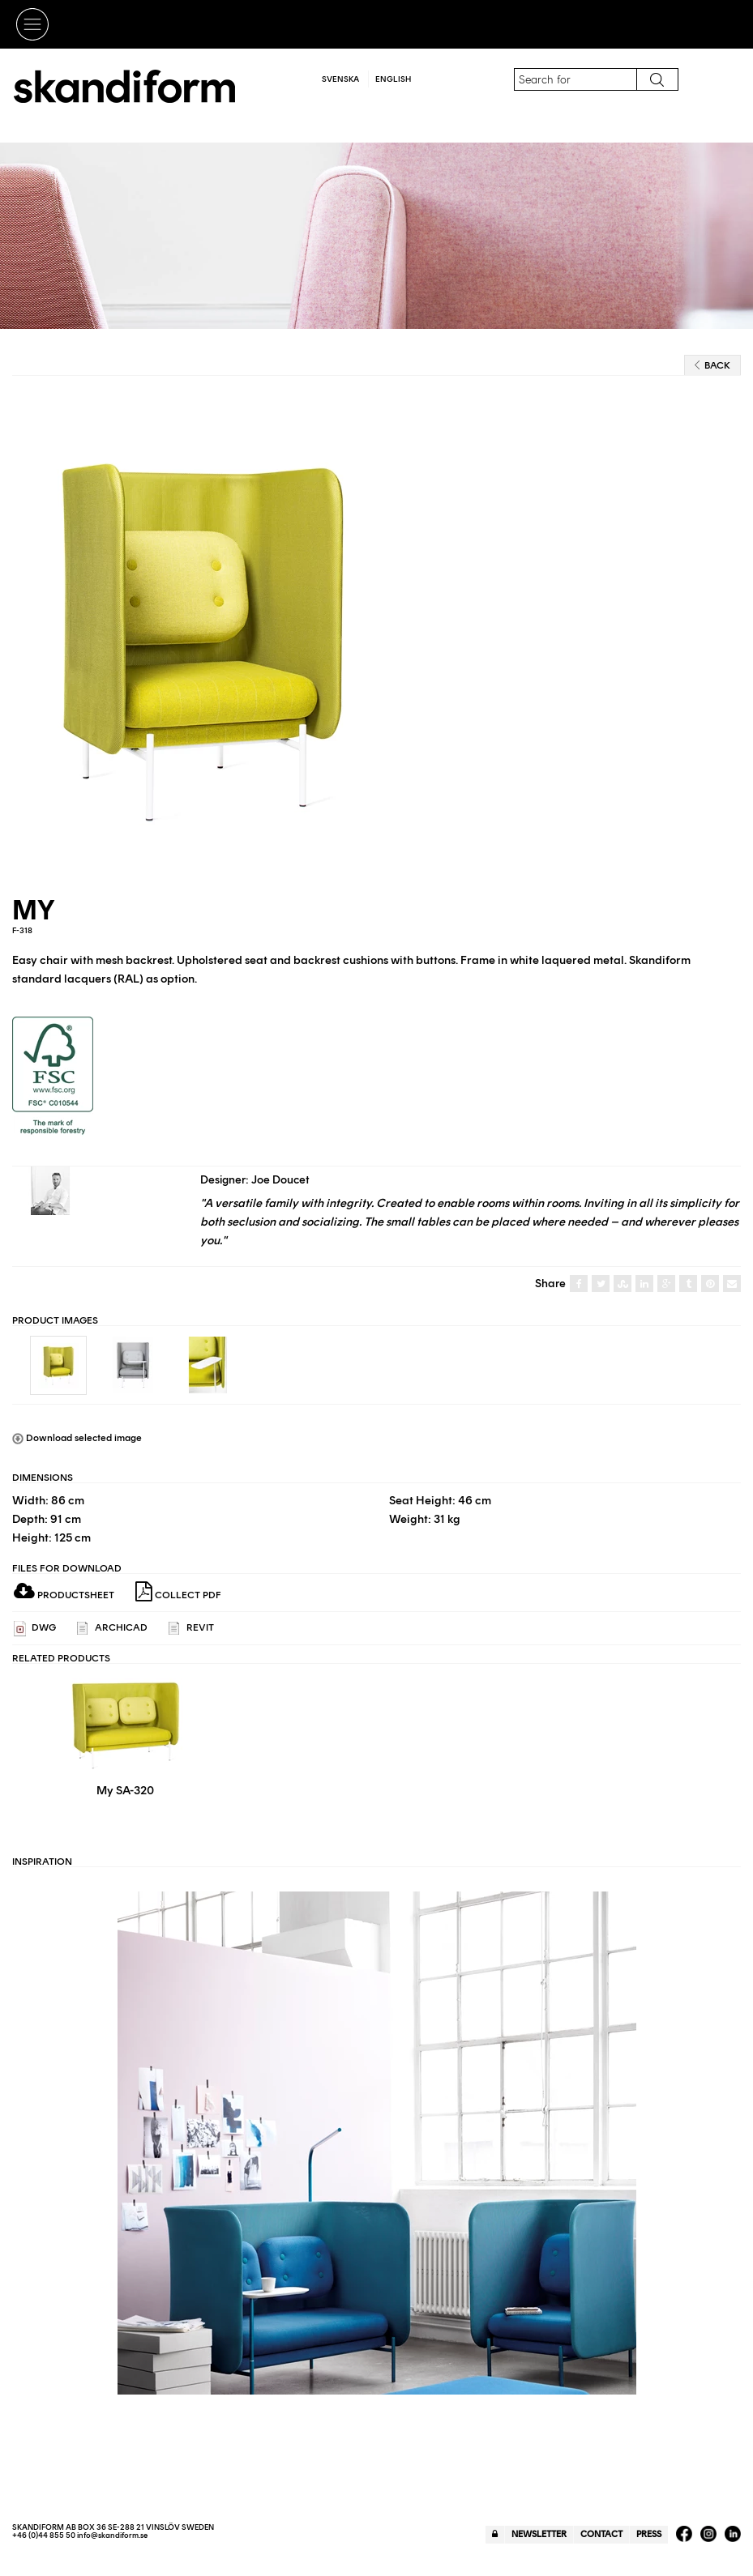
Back (712, 365)
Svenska (340, 79)
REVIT (191, 1628)
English (393, 79)
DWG (35, 1628)
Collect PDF (178, 1591)
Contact (601, 2534)
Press (648, 2534)
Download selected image (77, 1438)
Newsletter (539, 2534)
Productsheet (64, 1595)
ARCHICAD (112, 1628)
